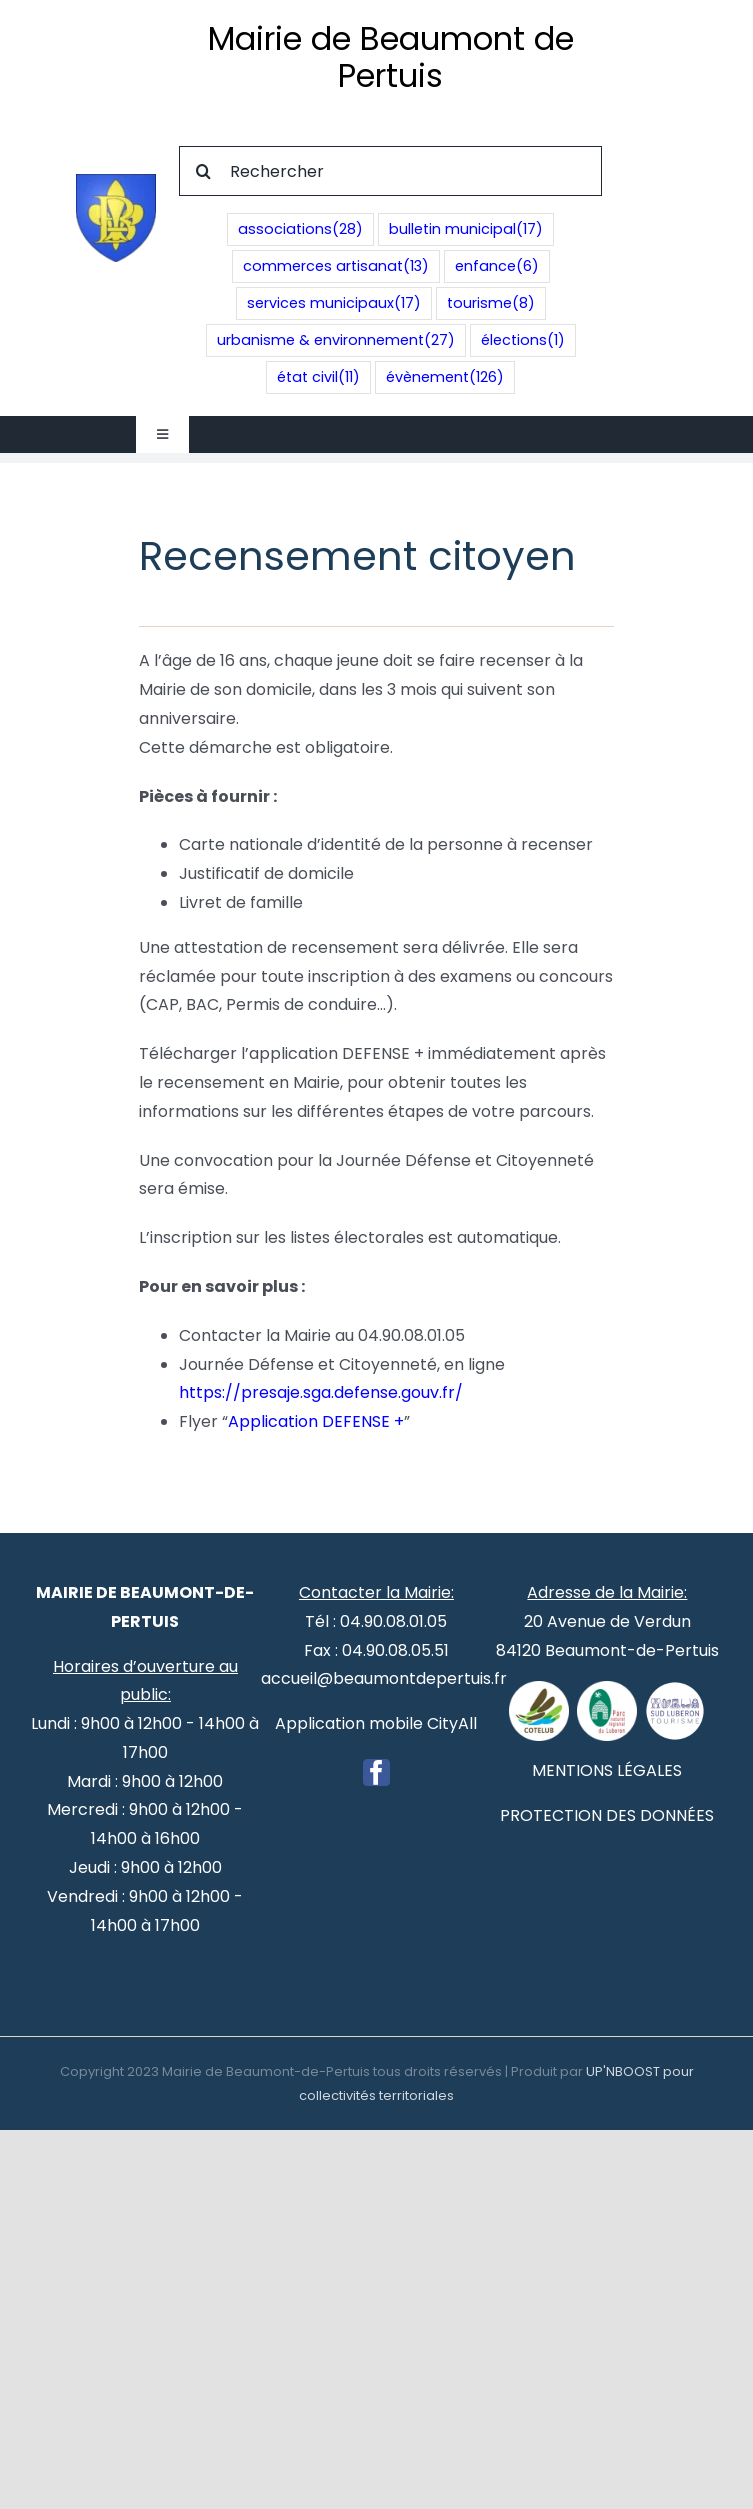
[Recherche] (204, 171)
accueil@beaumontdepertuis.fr (384, 1678)
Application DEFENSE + (316, 1421)
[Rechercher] (391, 171)
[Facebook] (376, 1772)
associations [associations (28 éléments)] (300, 229)
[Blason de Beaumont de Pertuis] (116, 181)
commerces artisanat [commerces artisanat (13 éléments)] (336, 266)
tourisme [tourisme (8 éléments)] (491, 303)
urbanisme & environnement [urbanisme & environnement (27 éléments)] (336, 340)
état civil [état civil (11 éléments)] (318, 377)
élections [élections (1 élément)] (523, 340)
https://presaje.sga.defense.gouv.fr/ (321, 1392)
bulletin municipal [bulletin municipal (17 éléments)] (466, 229)
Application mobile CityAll (376, 1723)
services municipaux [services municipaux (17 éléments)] (334, 303)
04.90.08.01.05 (393, 1621)
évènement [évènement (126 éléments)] (445, 377)
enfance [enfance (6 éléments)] (497, 266)
